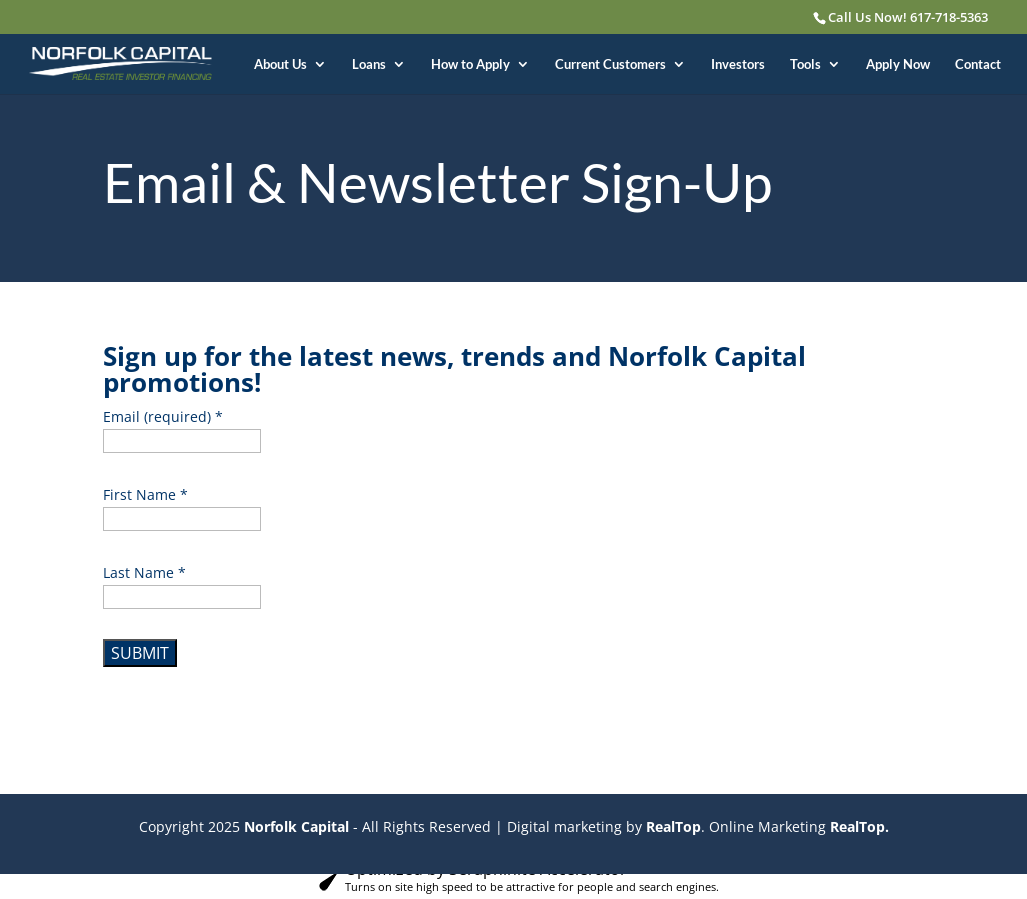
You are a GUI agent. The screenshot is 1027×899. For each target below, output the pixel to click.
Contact (978, 64)
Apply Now (898, 64)
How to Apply (470, 64)
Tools (805, 64)
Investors (738, 64)
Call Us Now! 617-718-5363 (908, 17)
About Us (280, 64)
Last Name (144, 572)
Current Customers (610, 64)
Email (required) (163, 416)
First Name (145, 494)
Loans (369, 64)
